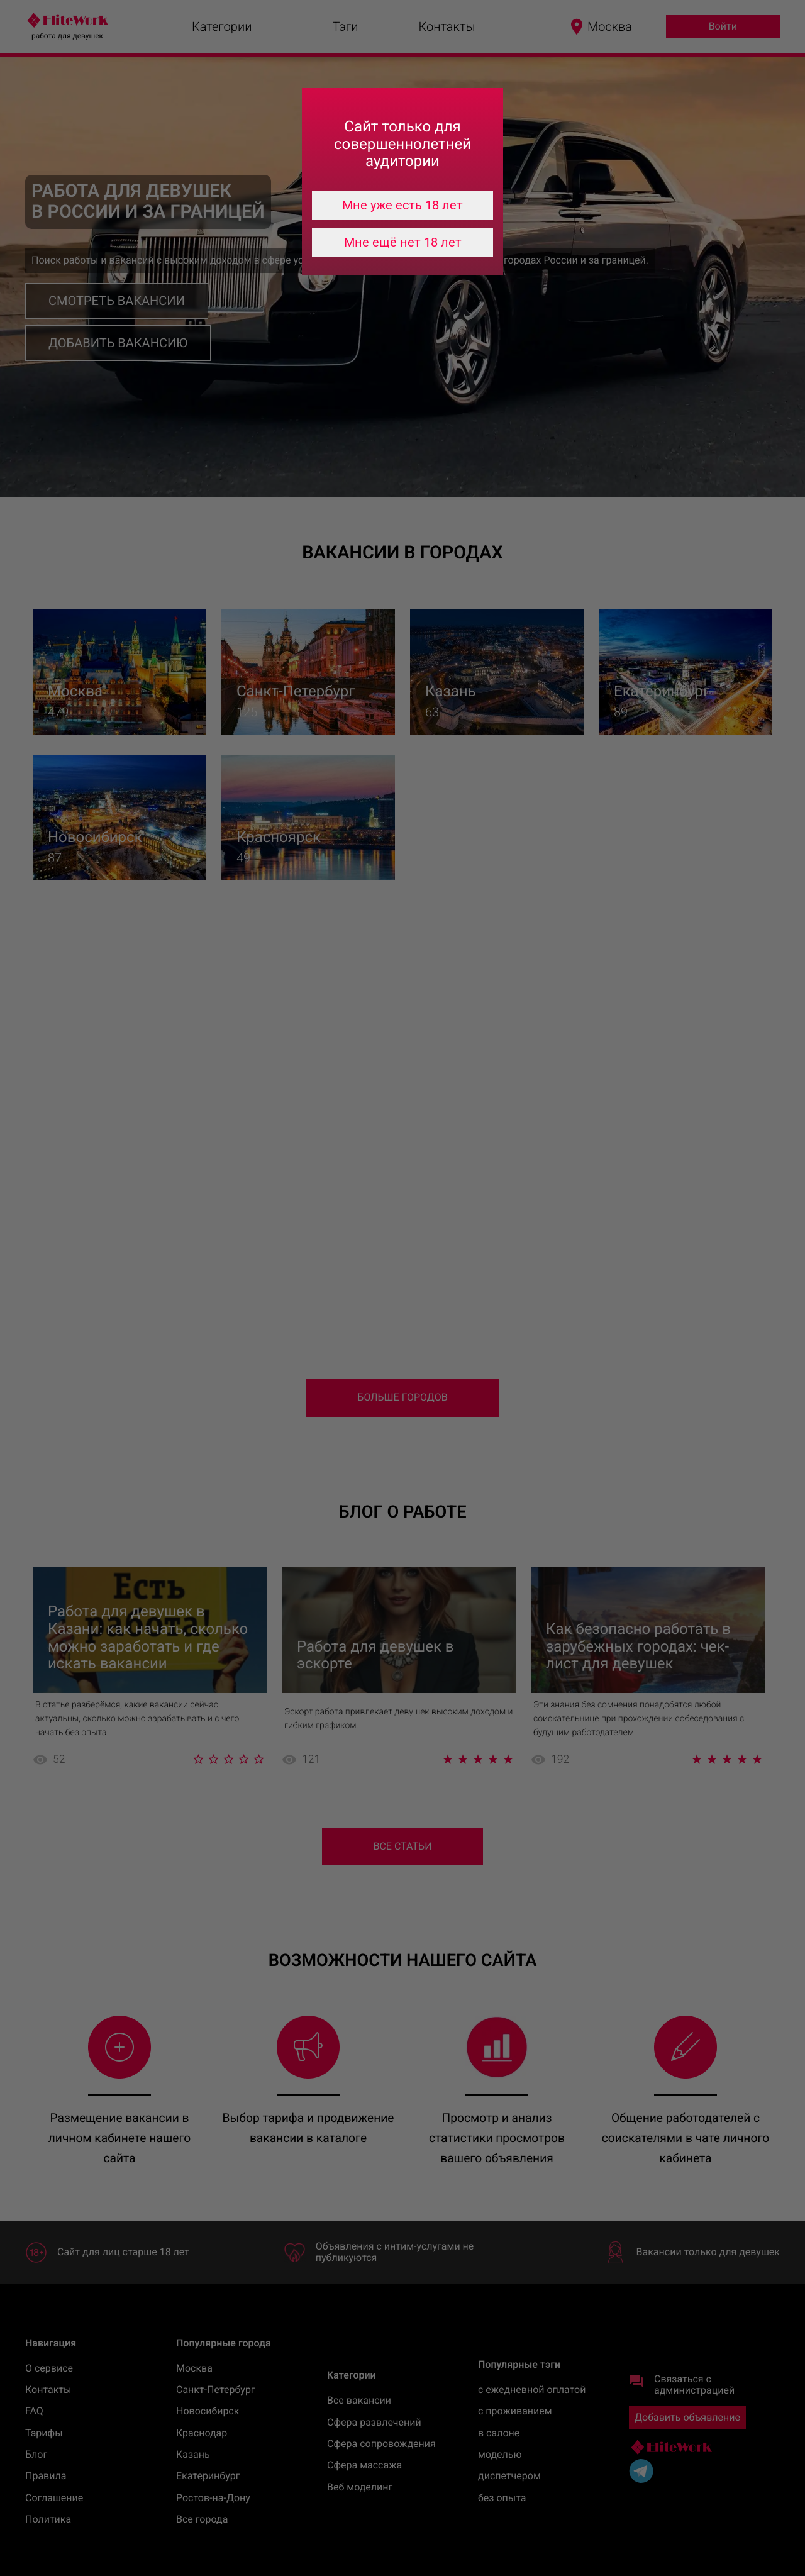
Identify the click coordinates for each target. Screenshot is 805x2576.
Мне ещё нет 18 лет (403, 242)
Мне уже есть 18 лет (402, 205)
